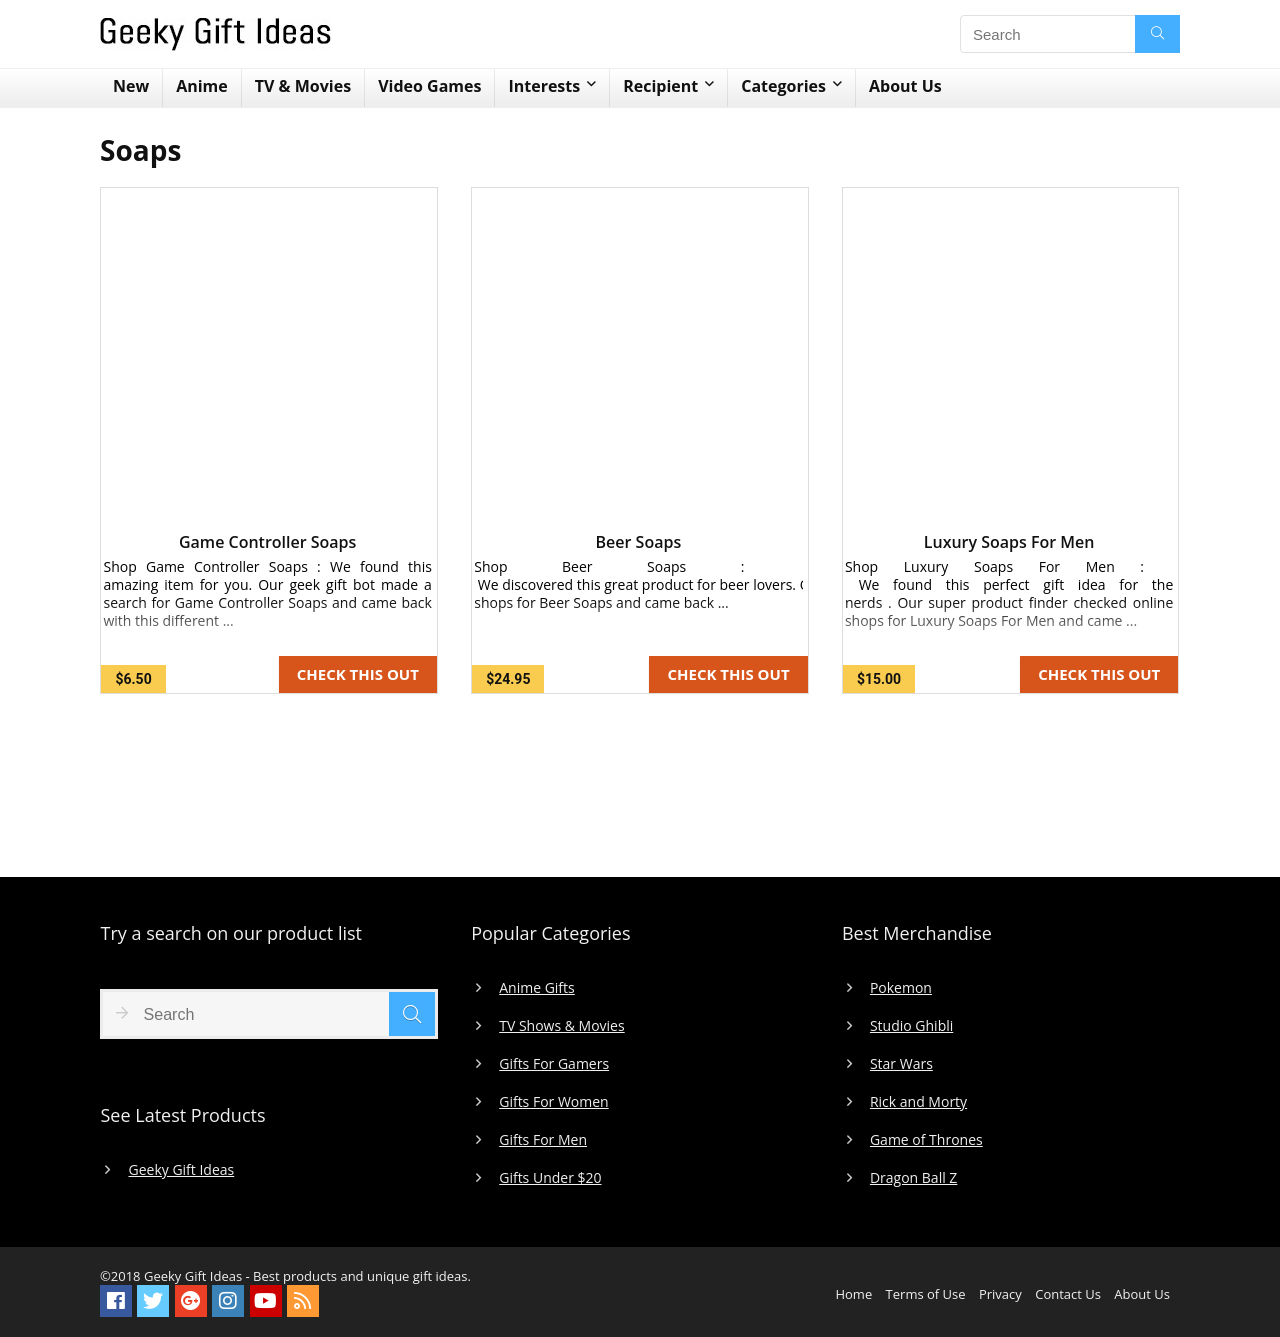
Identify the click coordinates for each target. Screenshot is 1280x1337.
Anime (202, 86)
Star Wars (901, 1064)
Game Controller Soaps (267, 542)
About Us (905, 86)
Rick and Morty (918, 1102)
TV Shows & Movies (561, 1026)
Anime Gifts (537, 988)
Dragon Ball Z (913, 1178)
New (131, 86)
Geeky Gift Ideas (181, 1170)
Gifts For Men (543, 1140)
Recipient (660, 86)
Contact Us (1068, 1294)
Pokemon (901, 988)
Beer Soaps (639, 542)
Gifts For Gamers (554, 1064)
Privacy (1000, 1294)
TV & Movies (303, 86)
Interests (544, 86)
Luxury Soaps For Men (1009, 542)
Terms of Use (926, 1294)
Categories (783, 86)
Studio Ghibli (911, 1026)
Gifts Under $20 (550, 1178)
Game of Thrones (926, 1140)
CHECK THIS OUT (358, 674)
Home (853, 1294)
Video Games (429, 86)
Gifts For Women (553, 1102)
